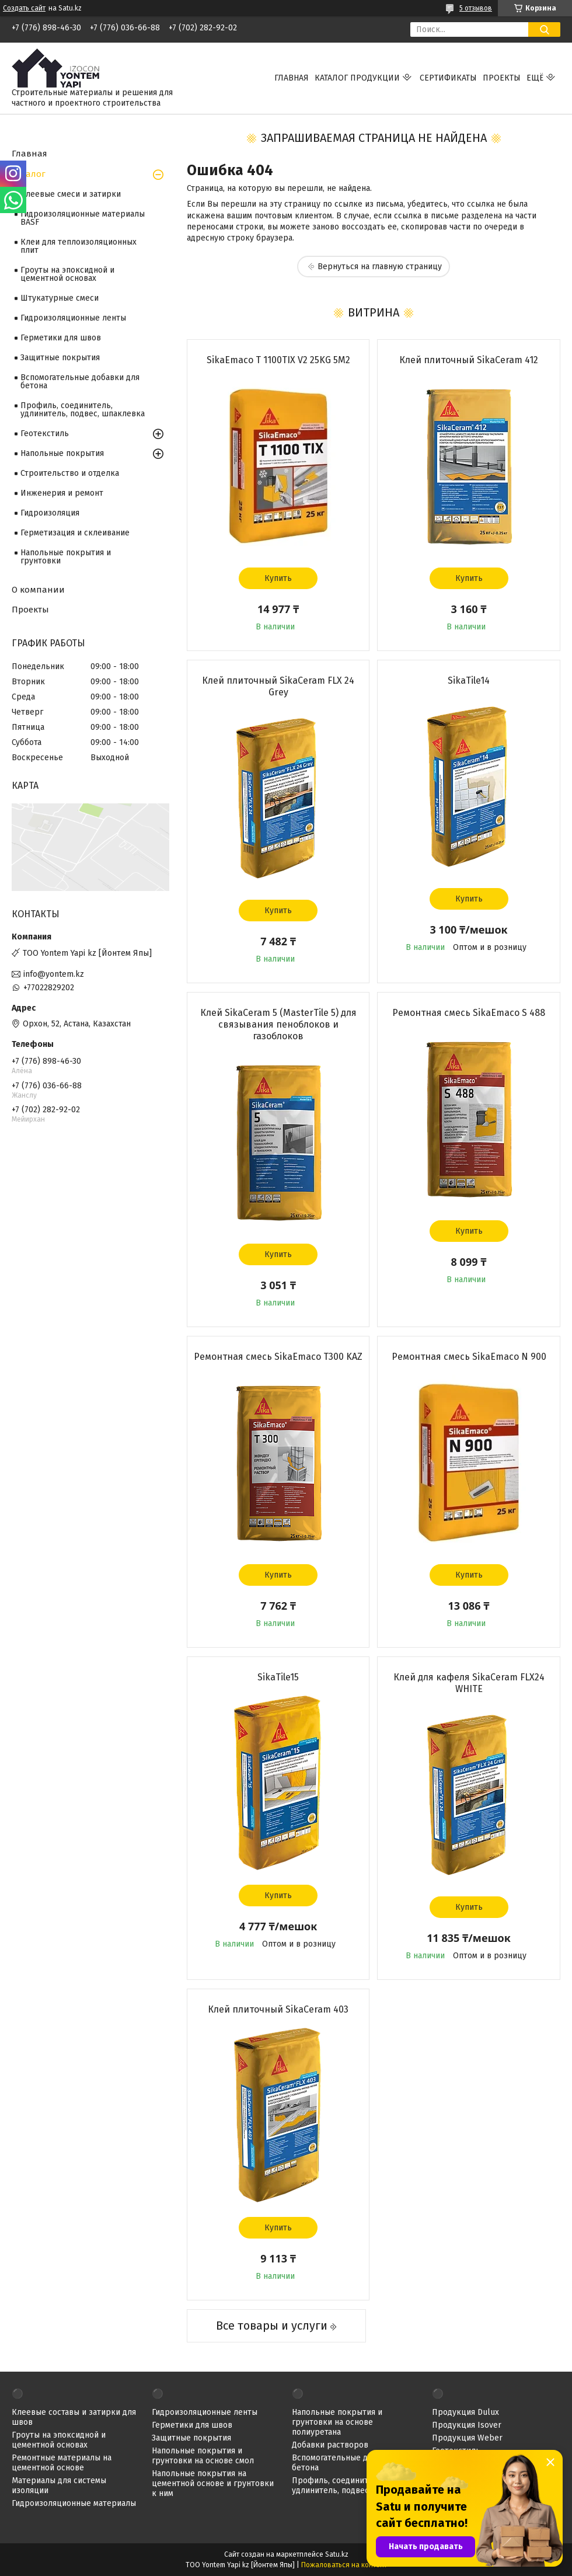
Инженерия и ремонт (61, 493)
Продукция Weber (467, 2438)
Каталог (29, 174)
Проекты (502, 78)
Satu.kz (336, 2554)
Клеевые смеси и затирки (70, 194)
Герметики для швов (60, 338)
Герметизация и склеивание (75, 533)
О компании (38, 589)
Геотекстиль (44, 433)
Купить (278, 578)
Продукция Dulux (465, 2412)
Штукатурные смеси (59, 298)
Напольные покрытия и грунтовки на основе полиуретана (337, 2422)
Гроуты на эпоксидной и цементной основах (67, 274)
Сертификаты (448, 78)
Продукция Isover (466, 2425)
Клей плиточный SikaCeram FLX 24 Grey (278, 686)
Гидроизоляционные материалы (74, 2503)
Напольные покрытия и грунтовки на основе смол (203, 2456)
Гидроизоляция (49, 513)
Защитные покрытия (60, 358)
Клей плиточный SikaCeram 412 (468, 359)
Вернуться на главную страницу (380, 266)
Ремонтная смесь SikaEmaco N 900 (469, 1356)
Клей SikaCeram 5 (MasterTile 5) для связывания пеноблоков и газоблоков (278, 1024)
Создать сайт (24, 8)
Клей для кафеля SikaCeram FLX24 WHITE (469, 1683)
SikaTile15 (278, 1677)
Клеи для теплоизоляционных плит (78, 246)
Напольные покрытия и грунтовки (65, 557)
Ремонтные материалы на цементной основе (61, 2463)
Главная (291, 78)
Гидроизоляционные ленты (73, 318)
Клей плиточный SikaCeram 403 (278, 2009)
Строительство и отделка (69, 473)
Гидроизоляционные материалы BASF (82, 218)
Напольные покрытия (62, 453)
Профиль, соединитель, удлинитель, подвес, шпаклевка (82, 410)
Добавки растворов (330, 2445)
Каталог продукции (357, 78)
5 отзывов (475, 8)
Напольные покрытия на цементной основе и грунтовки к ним (213, 2483)
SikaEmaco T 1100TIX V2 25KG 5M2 (278, 359)
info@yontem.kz (53, 974)
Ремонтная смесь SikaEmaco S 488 (468, 1012)
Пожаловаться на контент (344, 2565)
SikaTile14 (469, 680)
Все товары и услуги (271, 2326)
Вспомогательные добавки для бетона (79, 382)
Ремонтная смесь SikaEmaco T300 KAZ (278, 1356)
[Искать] (544, 29)
